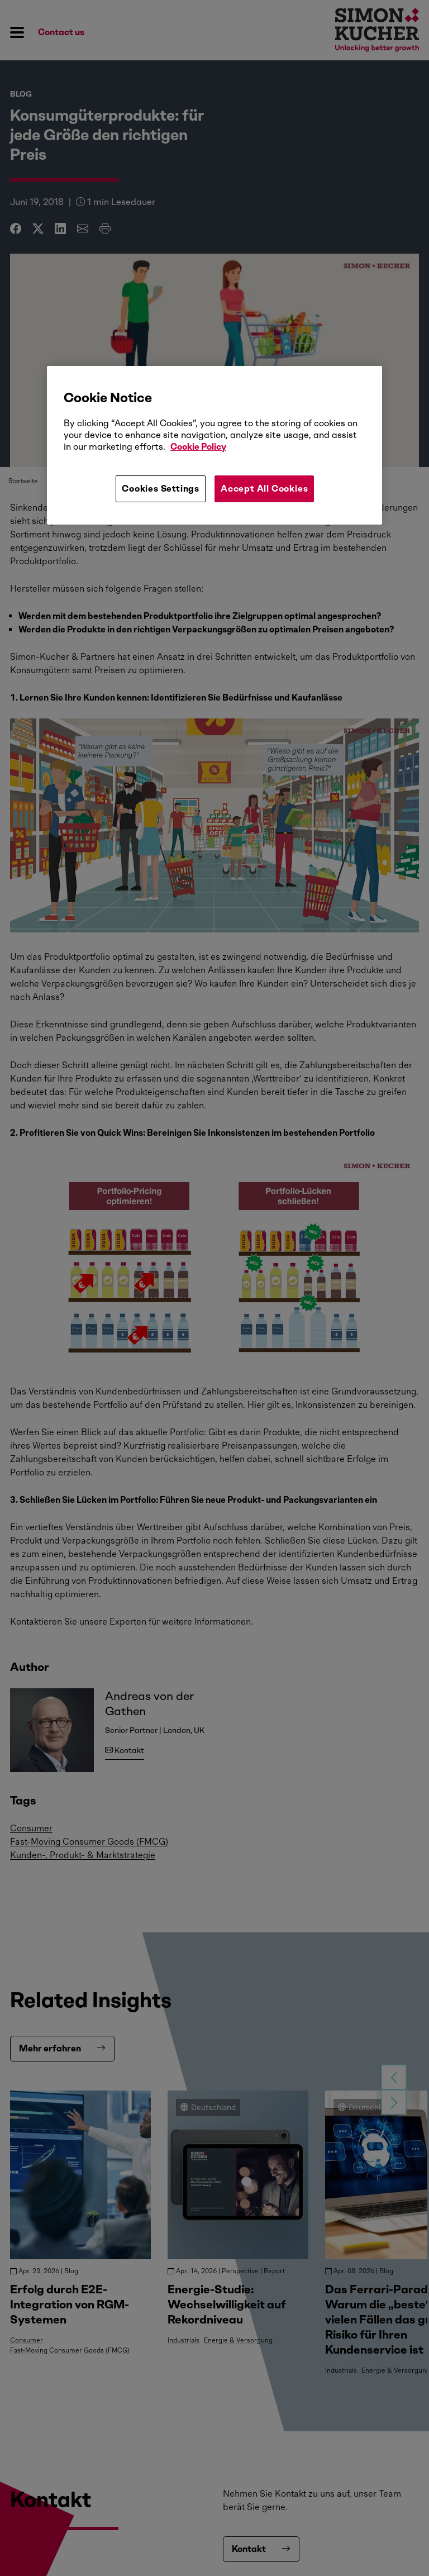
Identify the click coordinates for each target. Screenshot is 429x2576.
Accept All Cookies (264, 488)
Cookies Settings (160, 488)
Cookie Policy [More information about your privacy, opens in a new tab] (198, 446)
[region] (214, 445)
